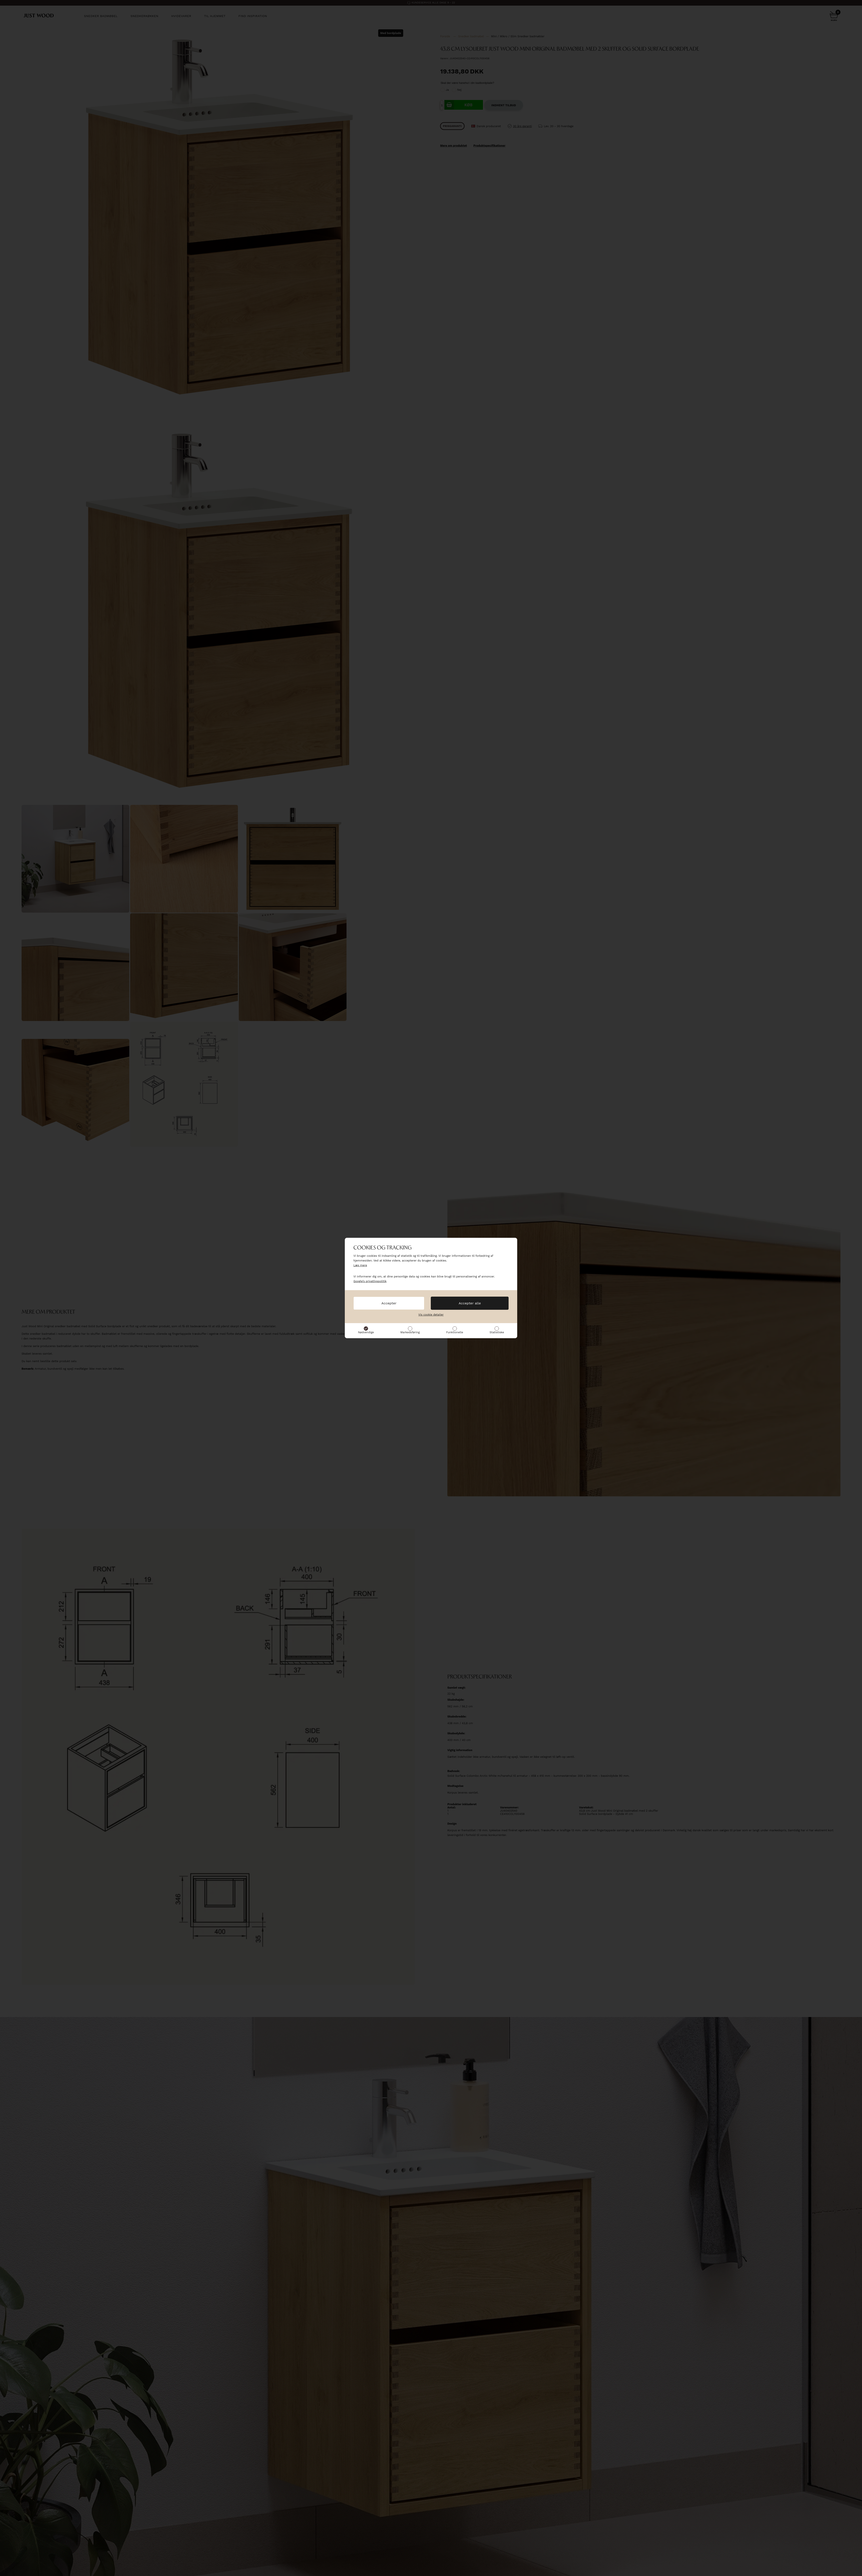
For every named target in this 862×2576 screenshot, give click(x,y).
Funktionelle (454, 1332)
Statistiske (497, 1332)
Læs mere (360, 1265)
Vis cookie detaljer (430, 1314)
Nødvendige (366, 1332)
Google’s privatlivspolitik (370, 1281)
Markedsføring (410, 1332)
